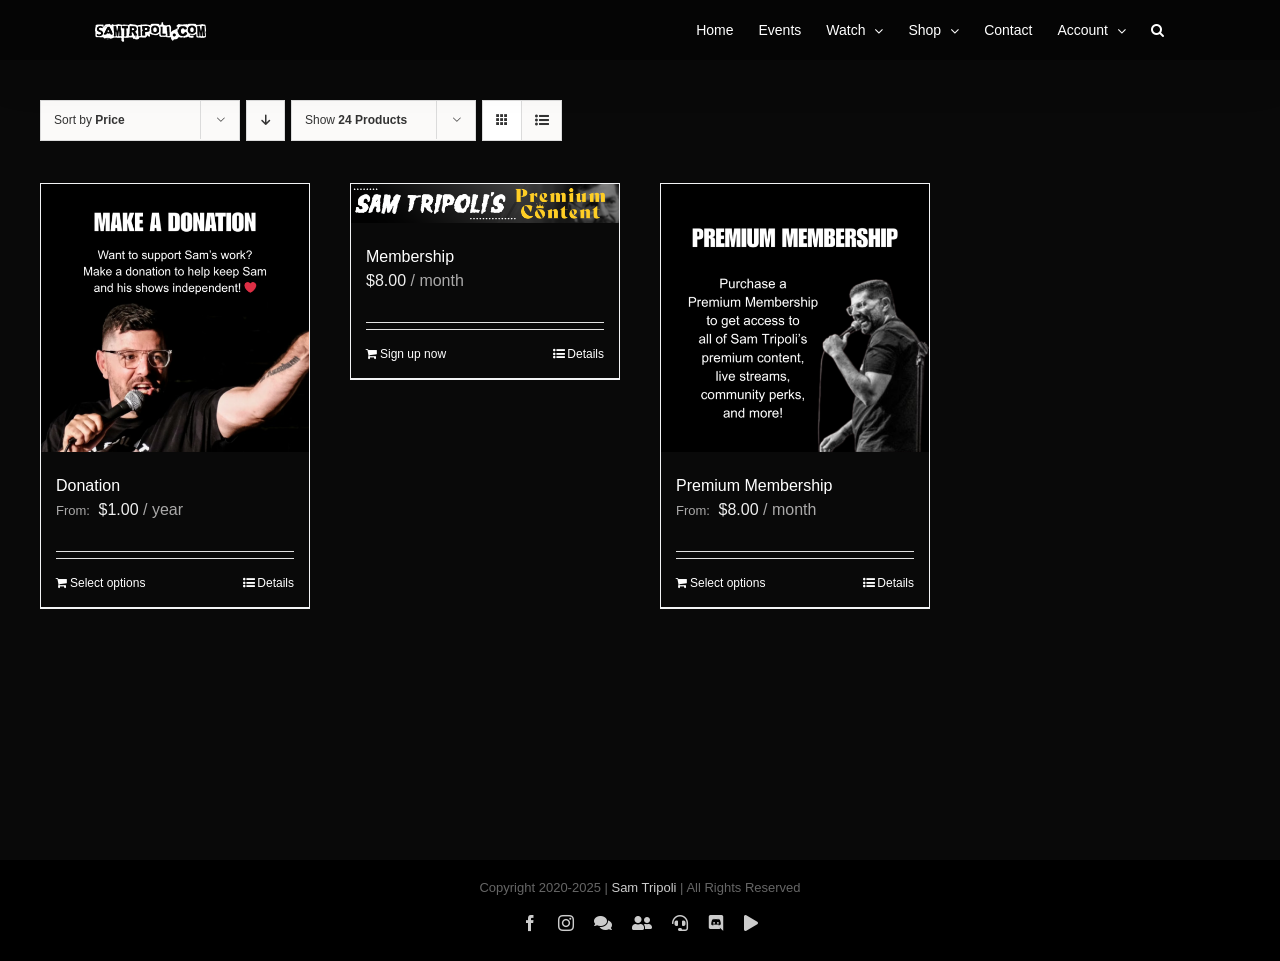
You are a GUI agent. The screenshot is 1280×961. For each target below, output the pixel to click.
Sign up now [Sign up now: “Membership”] (413, 354)
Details (275, 583)
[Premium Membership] (795, 318)
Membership (410, 256)
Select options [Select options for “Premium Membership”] (727, 583)
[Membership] (485, 203)
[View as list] (541, 120)
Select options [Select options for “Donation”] (107, 583)
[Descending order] (265, 120)
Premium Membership (754, 485)
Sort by (89, 120)
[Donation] (175, 318)
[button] (1157, 30)
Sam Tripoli (643, 887)
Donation (88, 485)
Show (356, 120)
